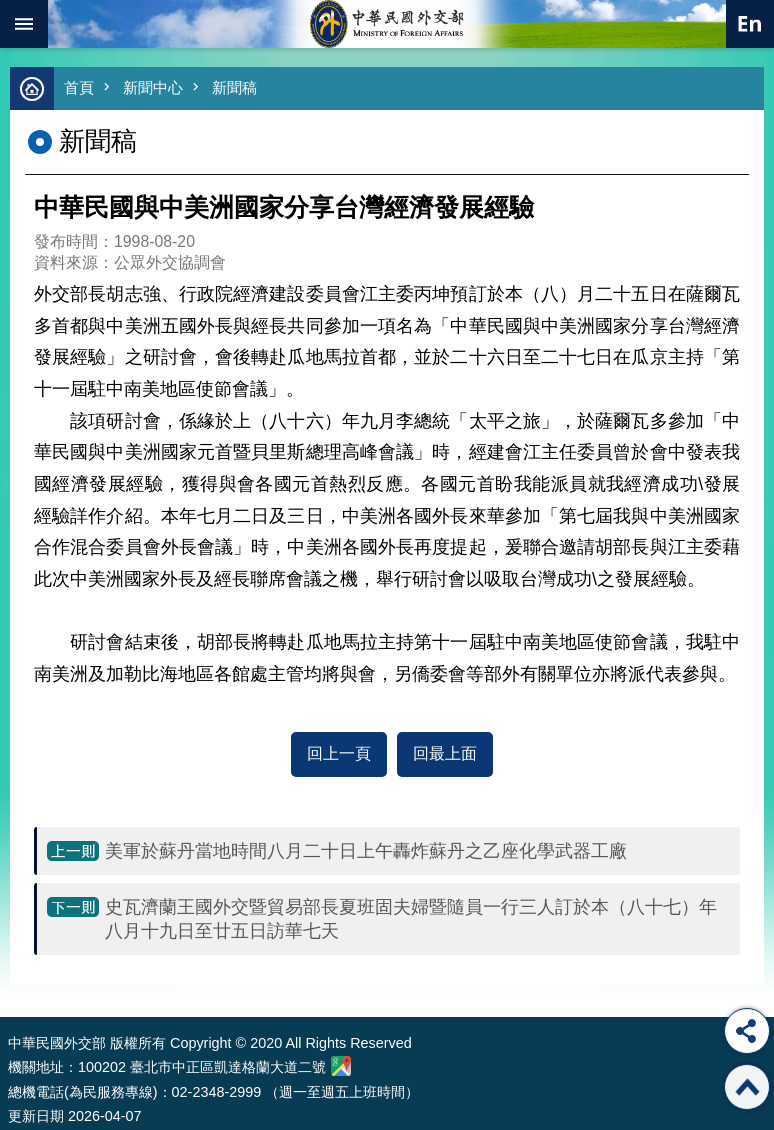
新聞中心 (153, 87)
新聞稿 (234, 87)
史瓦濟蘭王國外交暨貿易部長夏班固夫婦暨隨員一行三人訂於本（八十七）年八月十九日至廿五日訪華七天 (411, 919)
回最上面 (445, 753)
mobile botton (24, 24)
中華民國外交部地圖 (341, 1066)
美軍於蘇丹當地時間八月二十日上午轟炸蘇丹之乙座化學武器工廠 (366, 851)
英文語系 (750, 24)
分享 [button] (747, 1031)
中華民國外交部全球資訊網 (387, 24)
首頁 (79, 87)
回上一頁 (339, 753)
